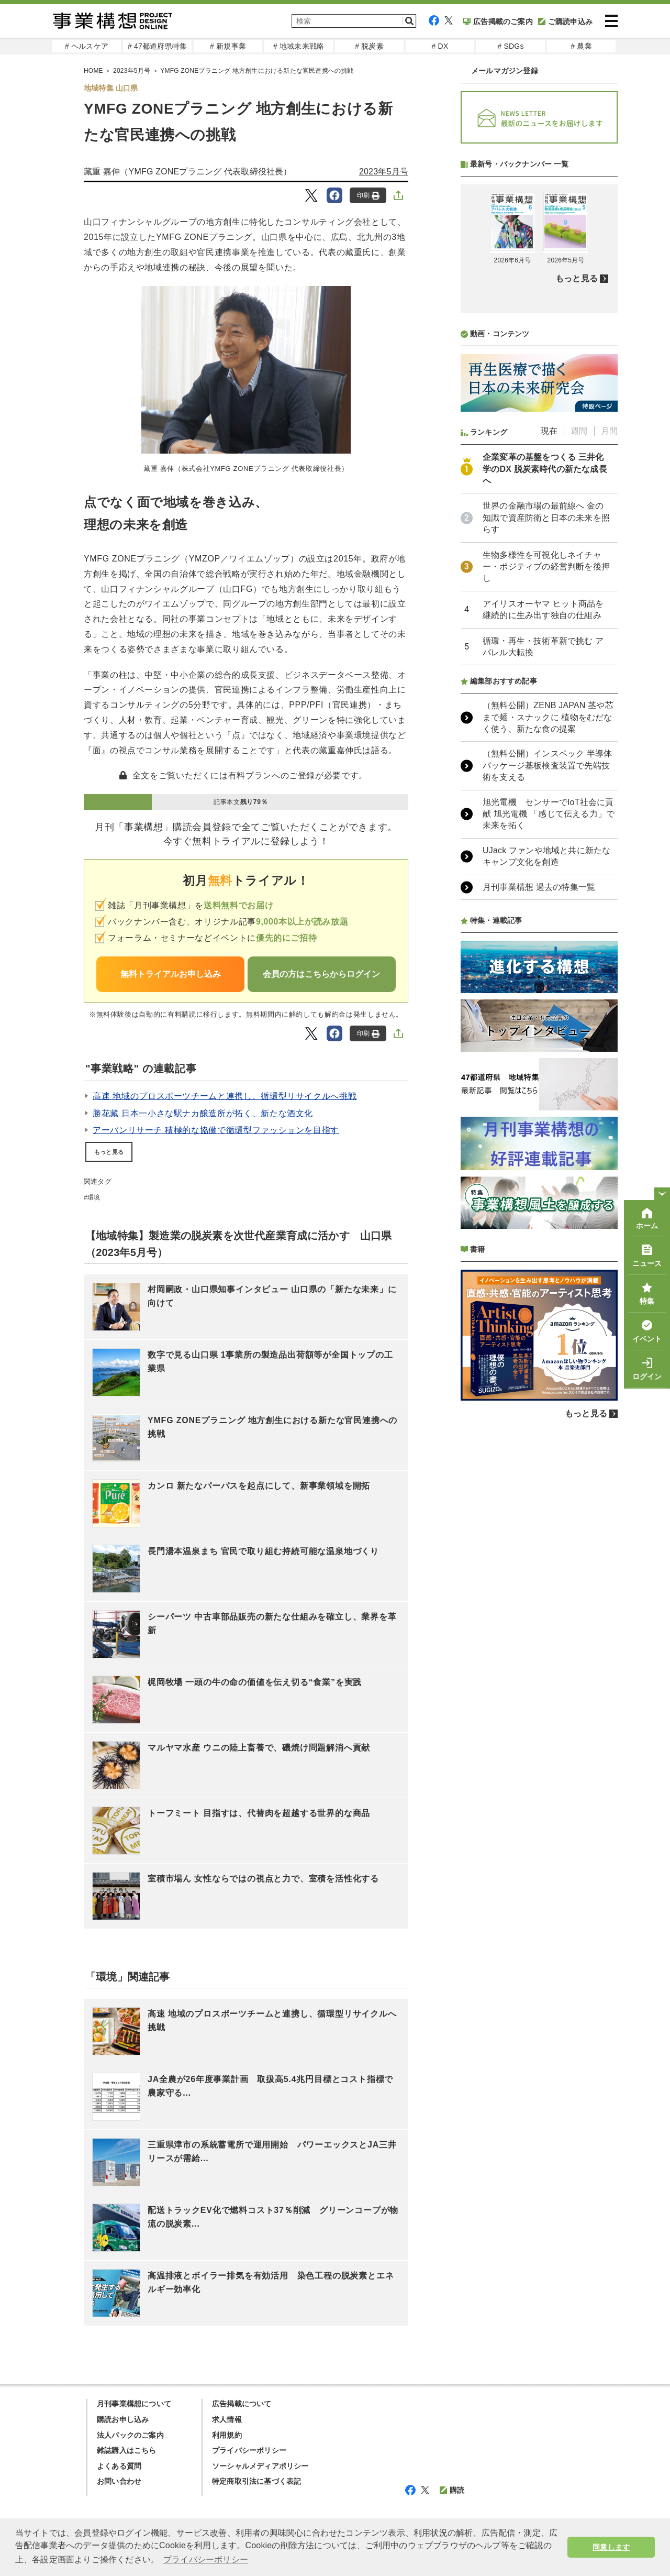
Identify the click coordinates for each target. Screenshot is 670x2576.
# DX (440, 46)
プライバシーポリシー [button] (205, 2559)
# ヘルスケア (86, 46)
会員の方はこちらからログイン (321, 974)
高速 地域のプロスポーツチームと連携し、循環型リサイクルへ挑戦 (224, 1096)
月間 (609, 430)
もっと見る (109, 1152)
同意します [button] (611, 2547)
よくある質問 (119, 2466)
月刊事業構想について (134, 2403)
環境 (93, 1197)
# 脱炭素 (369, 46)
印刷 (368, 196)
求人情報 (227, 2419)
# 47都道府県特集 (157, 46)
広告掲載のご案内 (498, 21)
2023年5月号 (383, 171)
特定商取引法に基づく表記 (256, 2481)
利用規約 (227, 2435)
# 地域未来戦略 (298, 46)
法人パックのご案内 (130, 2435)
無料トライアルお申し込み (170, 974)
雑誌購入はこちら (127, 2450)
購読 (452, 2490)
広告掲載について (242, 2403)
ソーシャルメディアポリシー (260, 2466)
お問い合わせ (119, 2481)
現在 (549, 430)
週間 (579, 430)
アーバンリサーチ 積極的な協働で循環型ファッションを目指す (216, 1130)
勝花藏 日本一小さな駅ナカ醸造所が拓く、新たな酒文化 (203, 1113)
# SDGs (510, 46)
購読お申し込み (123, 2419)
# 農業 (581, 46)
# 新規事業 (228, 46)
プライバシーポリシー (249, 2450)
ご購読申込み (565, 21)
